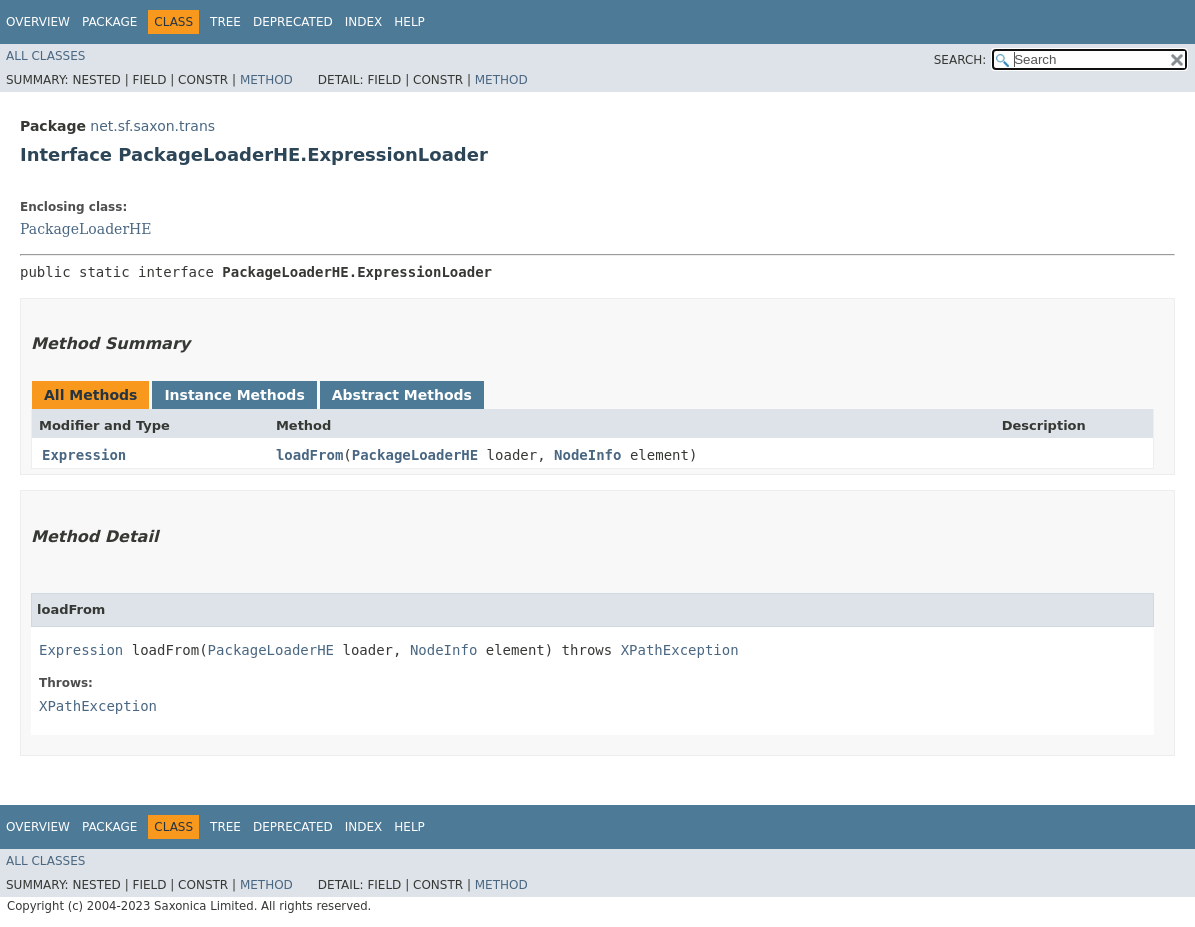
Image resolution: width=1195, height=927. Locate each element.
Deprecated (293, 22)
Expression (84, 455)
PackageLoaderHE (86, 229)
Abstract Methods (402, 395)
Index (364, 22)
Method (266, 80)
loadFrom (309, 455)
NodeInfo (587, 455)
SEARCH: (960, 60)
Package (109, 22)
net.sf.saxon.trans (152, 126)
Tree (225, 22)
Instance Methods (234, 395)
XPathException (680, 650)
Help (409, 22)
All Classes (45, 56)
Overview (38, 22)
